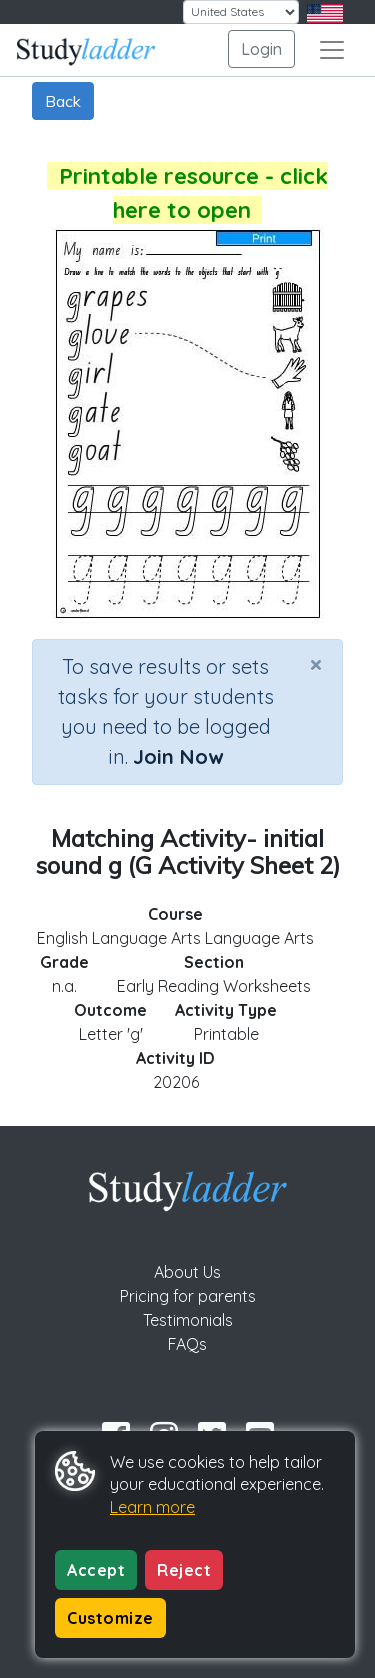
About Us (187, 1272)
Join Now (178, 756)
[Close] (316, 664)
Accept (96, 1570)
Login (261, 49)
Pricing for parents (188, 1296)
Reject (184, 1570)
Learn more (152, 1507)
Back (63, 101)
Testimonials (188, 1320)
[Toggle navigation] (332, 50)
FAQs (187, 1344)
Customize (110, 1618)
